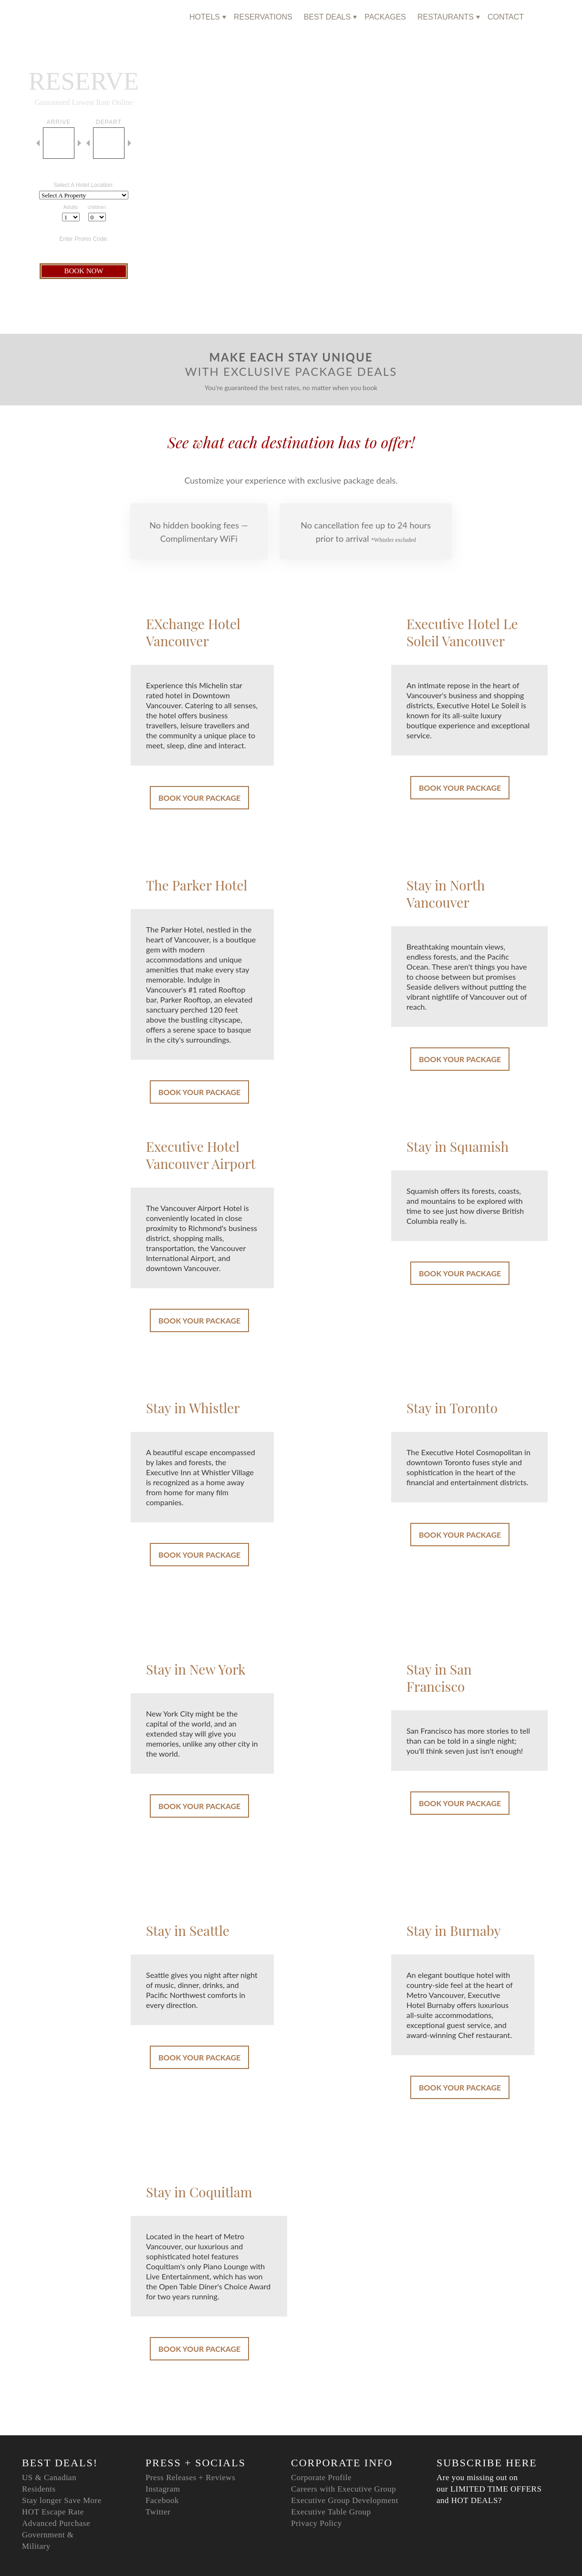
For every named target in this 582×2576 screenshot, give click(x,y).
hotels (204, 17)
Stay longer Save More (62, 2500)
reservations (263, 17)
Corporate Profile (321, 2477)
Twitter (158, 2511)
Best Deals (327, 17)
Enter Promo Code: (83, 239)
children (97, 207)
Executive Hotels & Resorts (82, 18)
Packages (385, 17)
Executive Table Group (331, 2511)
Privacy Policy (316, 2523)
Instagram (163, 2488)
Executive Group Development (344, 2500)
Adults (70, 207)
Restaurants (445, 17)
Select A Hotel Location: (83, 185)
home (166, 17)
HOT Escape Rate (53, 2511)
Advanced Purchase (56, 2523)
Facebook (162, 2500)
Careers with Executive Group (343, 2488)
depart (109, 122)
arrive (59, 122)
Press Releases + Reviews (190, 2477)
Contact (506, 17)
